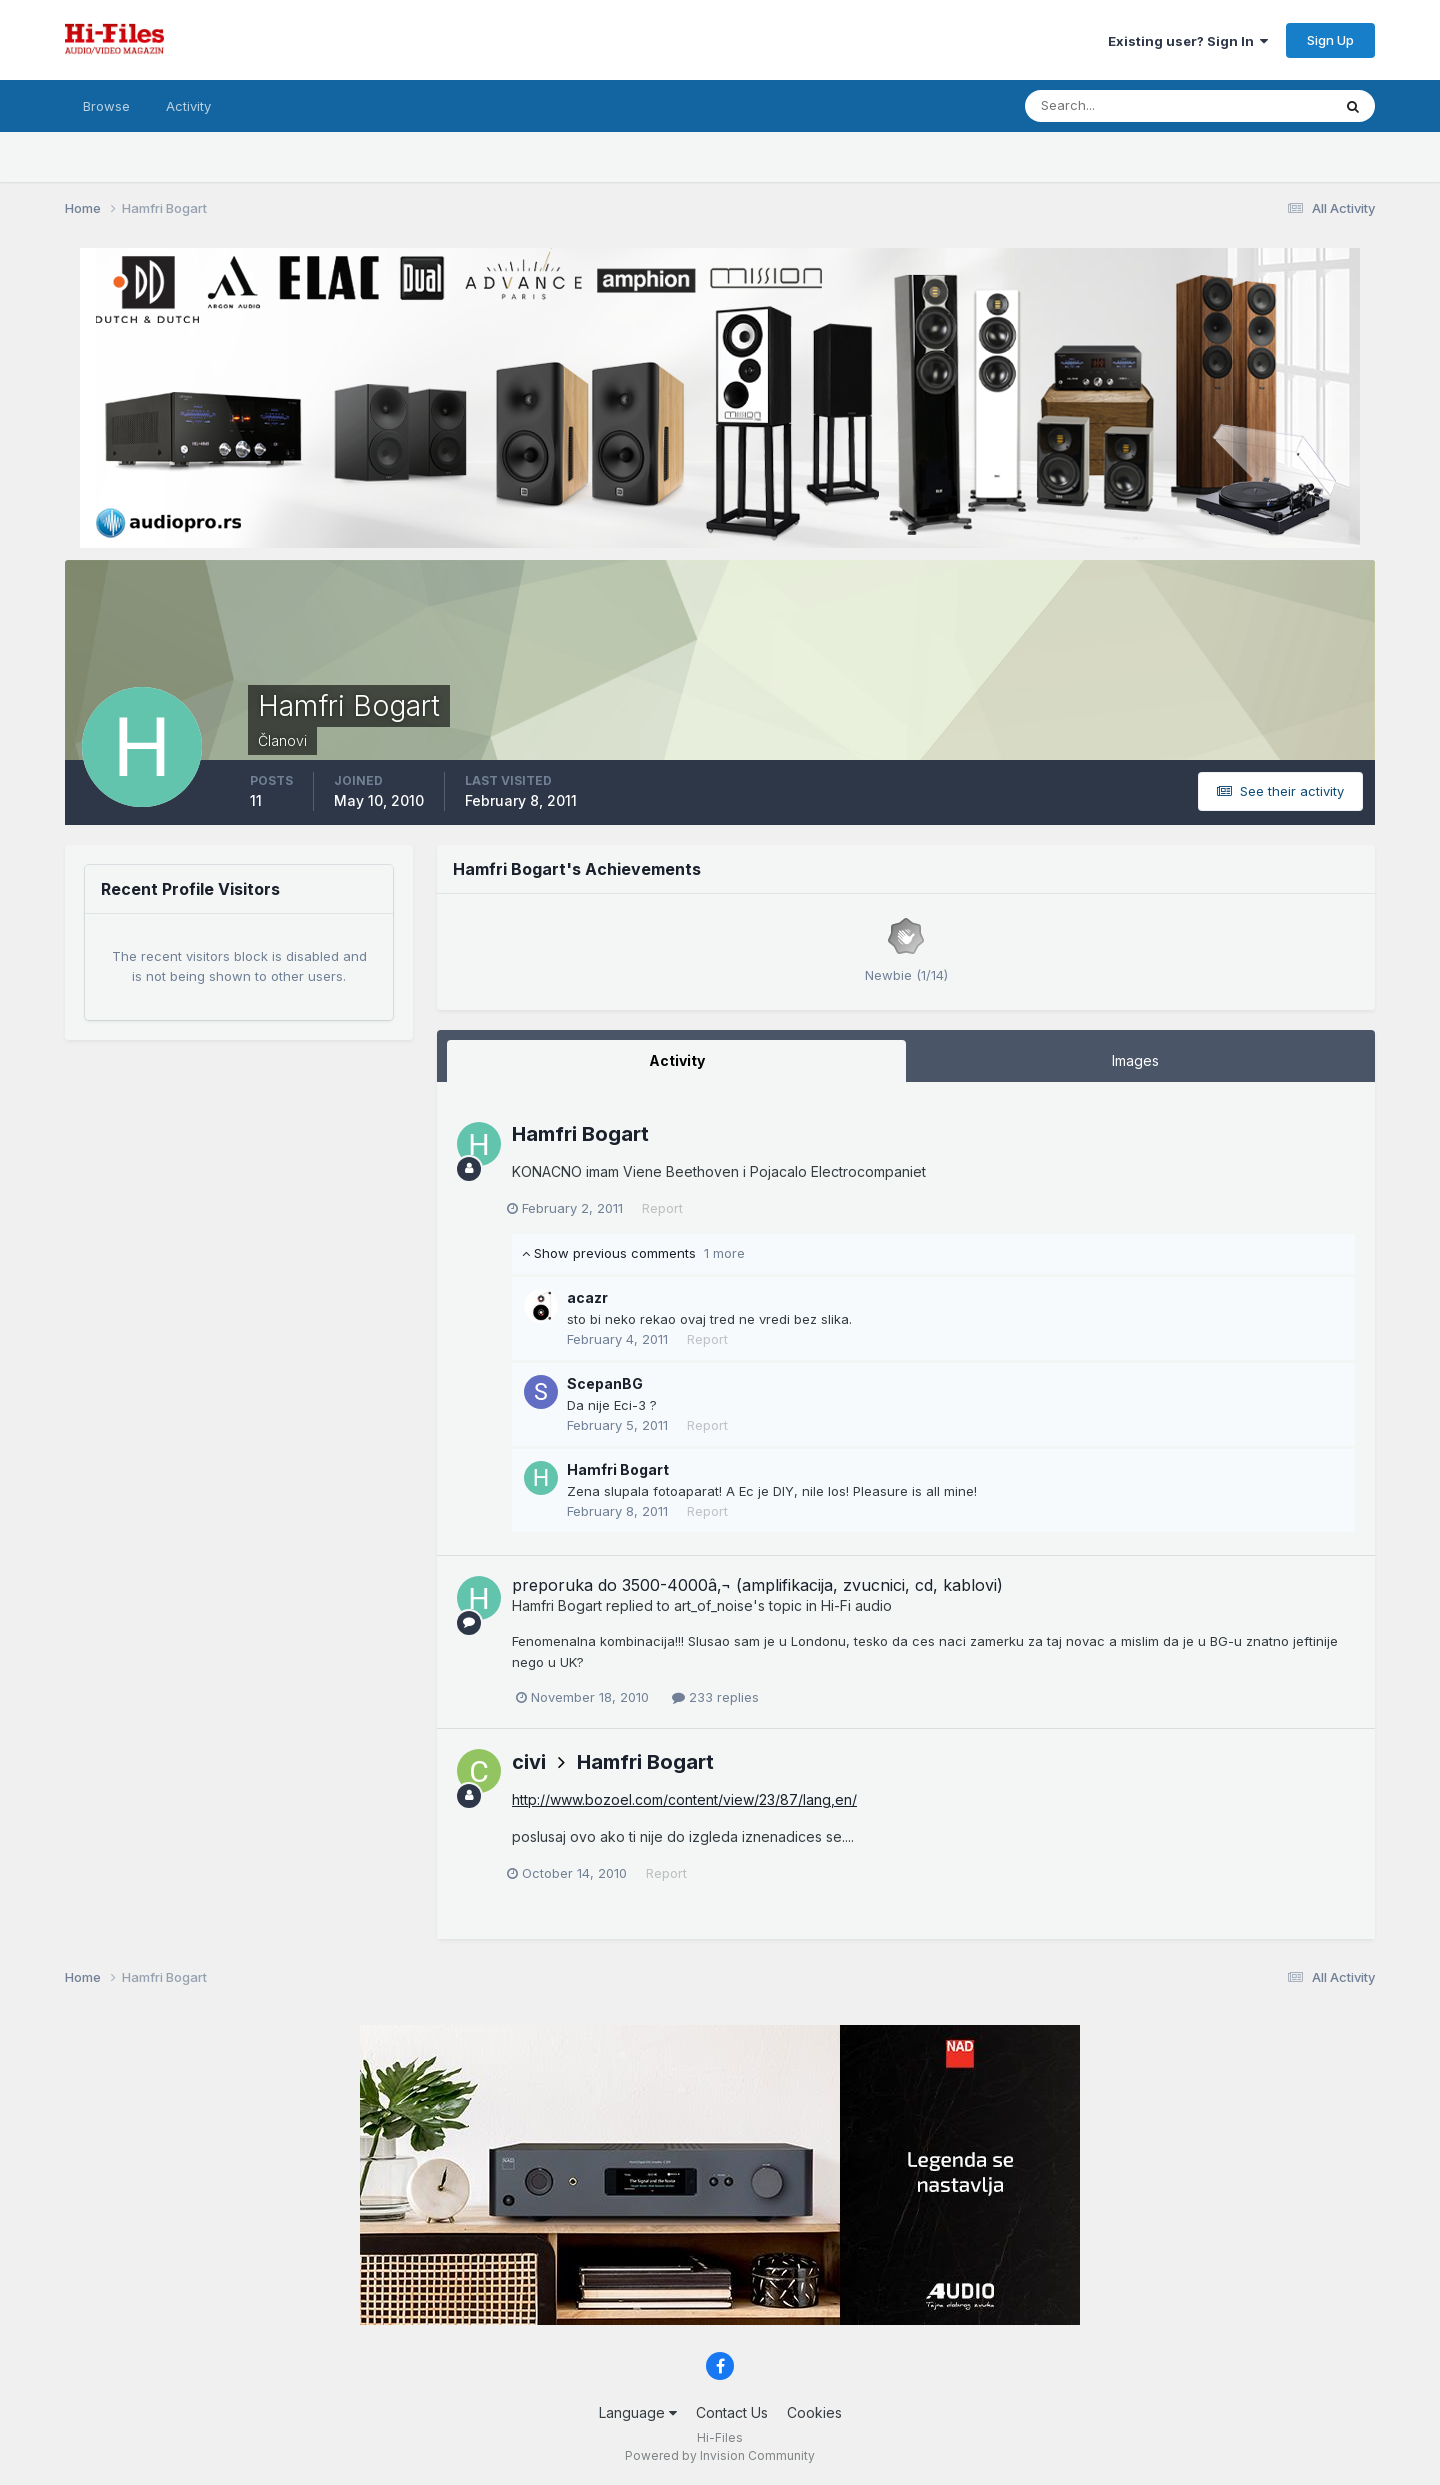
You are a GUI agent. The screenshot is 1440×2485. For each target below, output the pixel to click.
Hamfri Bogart (580, 1134)
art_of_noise (713, 1605)
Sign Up (1330, 40)
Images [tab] (1135, 1060)
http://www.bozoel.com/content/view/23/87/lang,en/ (684, 1799)
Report (667, 1208)
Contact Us (732, 2412)
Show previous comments (633, 1253)
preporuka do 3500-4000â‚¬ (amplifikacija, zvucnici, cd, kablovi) (757, 1585)
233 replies (715, 1697)
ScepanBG (605, 1383)
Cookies (814, 2412)
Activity (188, 106)
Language (638, 2412)
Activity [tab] (677, 1060)
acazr (587, 1297)
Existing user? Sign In (1188, 41)
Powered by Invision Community (720, 2455)
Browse (106, 106)
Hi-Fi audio (856, 1605)
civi (529, 1762)
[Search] (1113, 106)
